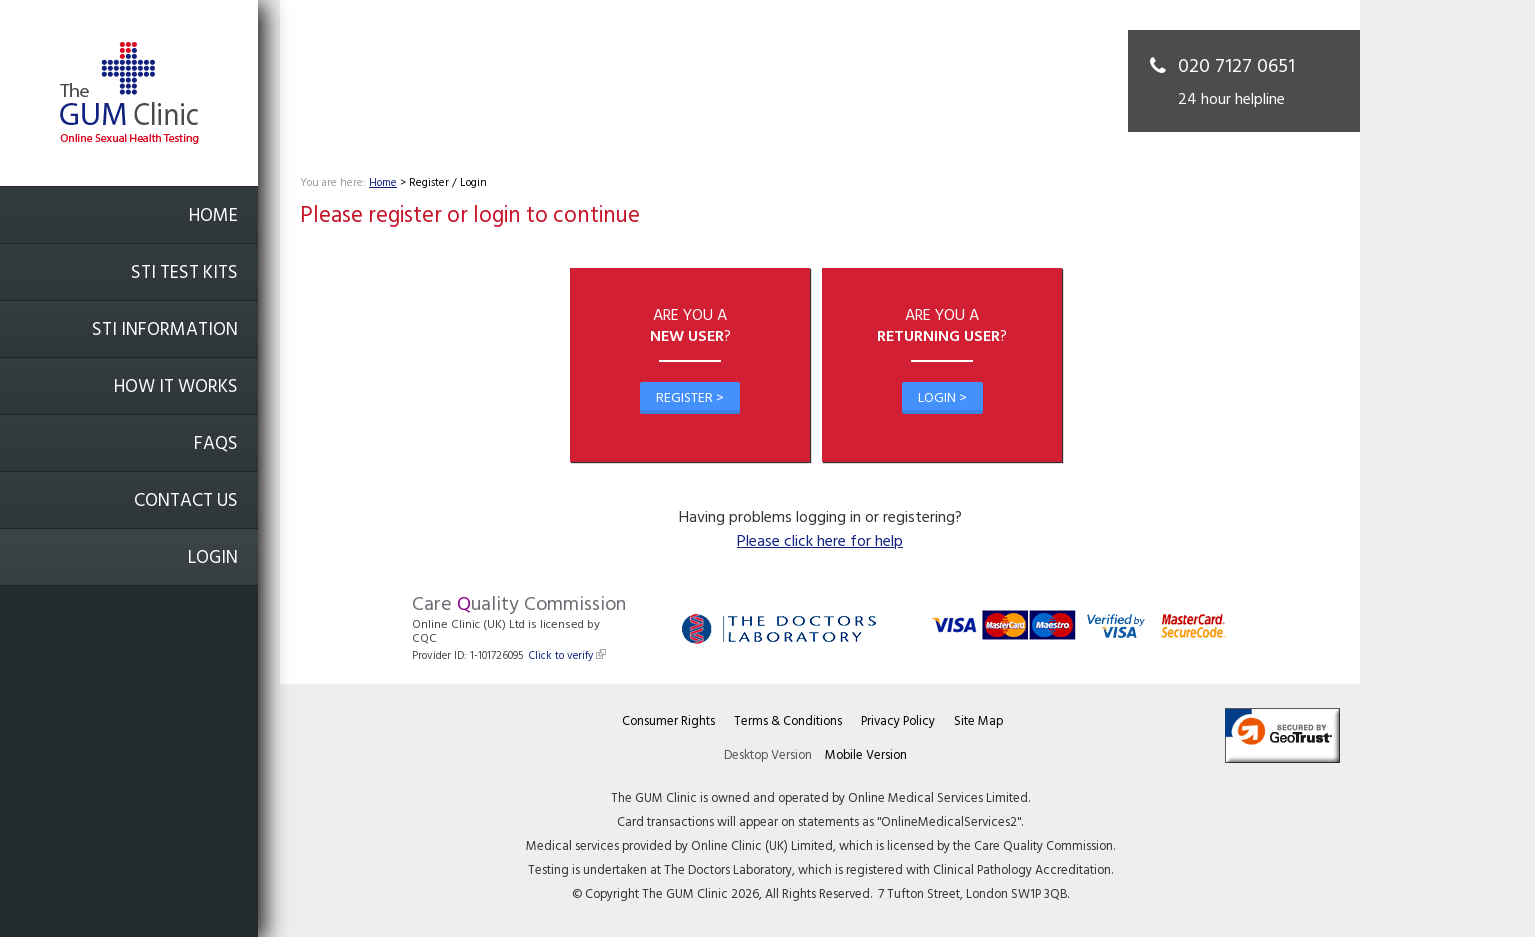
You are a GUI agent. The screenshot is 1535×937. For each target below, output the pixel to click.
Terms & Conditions (788, 721)
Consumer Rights (668, 721)
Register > (690, 398)
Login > (942, 398)
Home (213, 216)
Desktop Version (768, 755)
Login (213, 558)
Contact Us (186, 501)
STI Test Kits (184, 273)
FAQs (216, 444)
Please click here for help (820, 542)
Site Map (978, 721)
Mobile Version (866, 755)
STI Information (165, 330)
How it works (176, 387)
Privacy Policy (898, 721)
